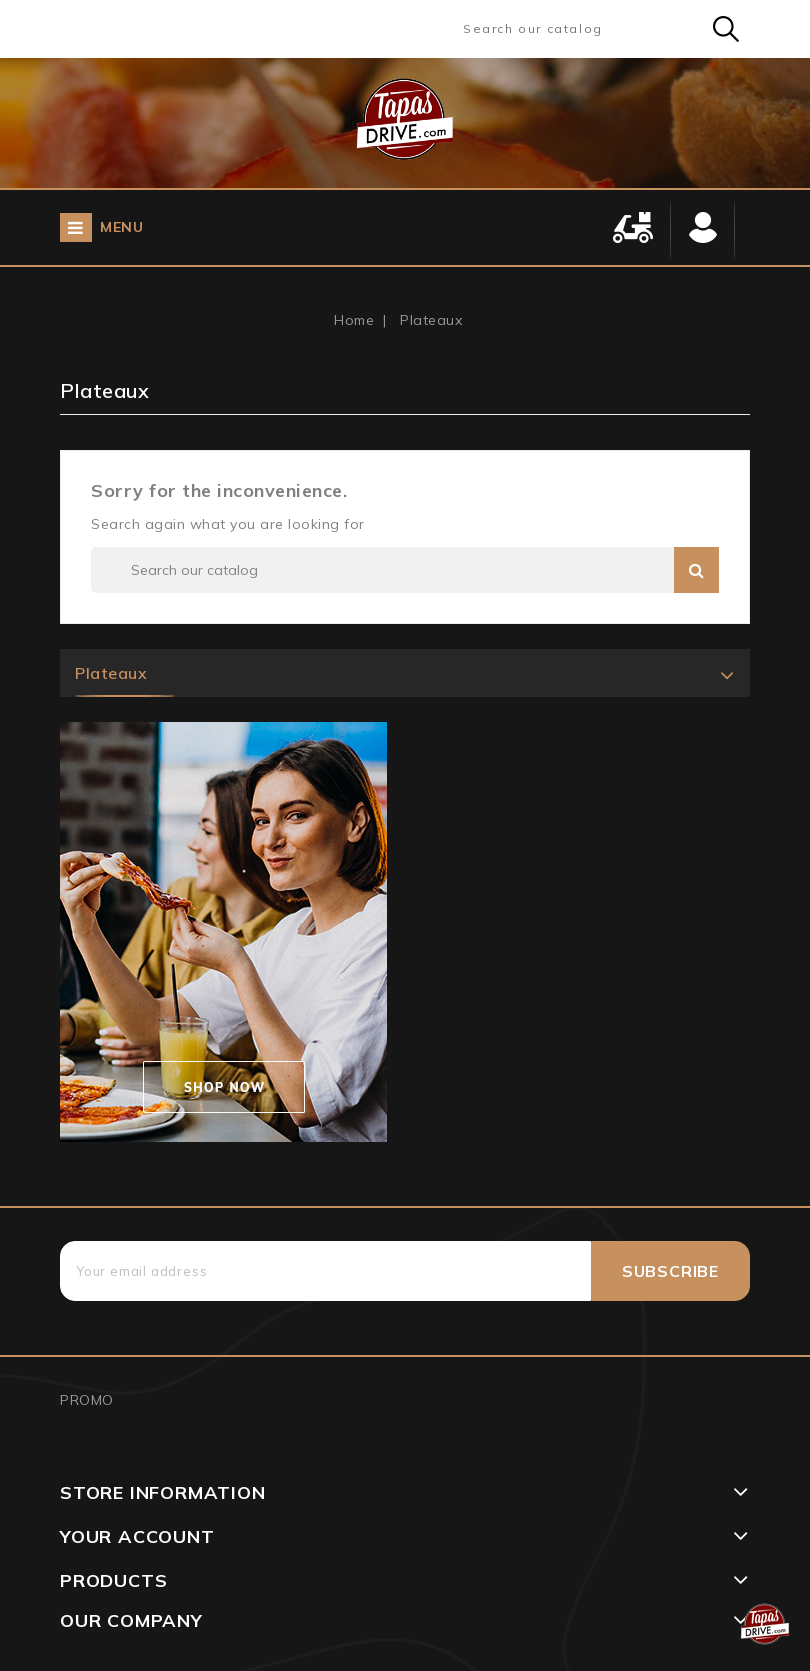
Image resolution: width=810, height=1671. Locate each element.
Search (726, 29)
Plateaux (111, 673)
